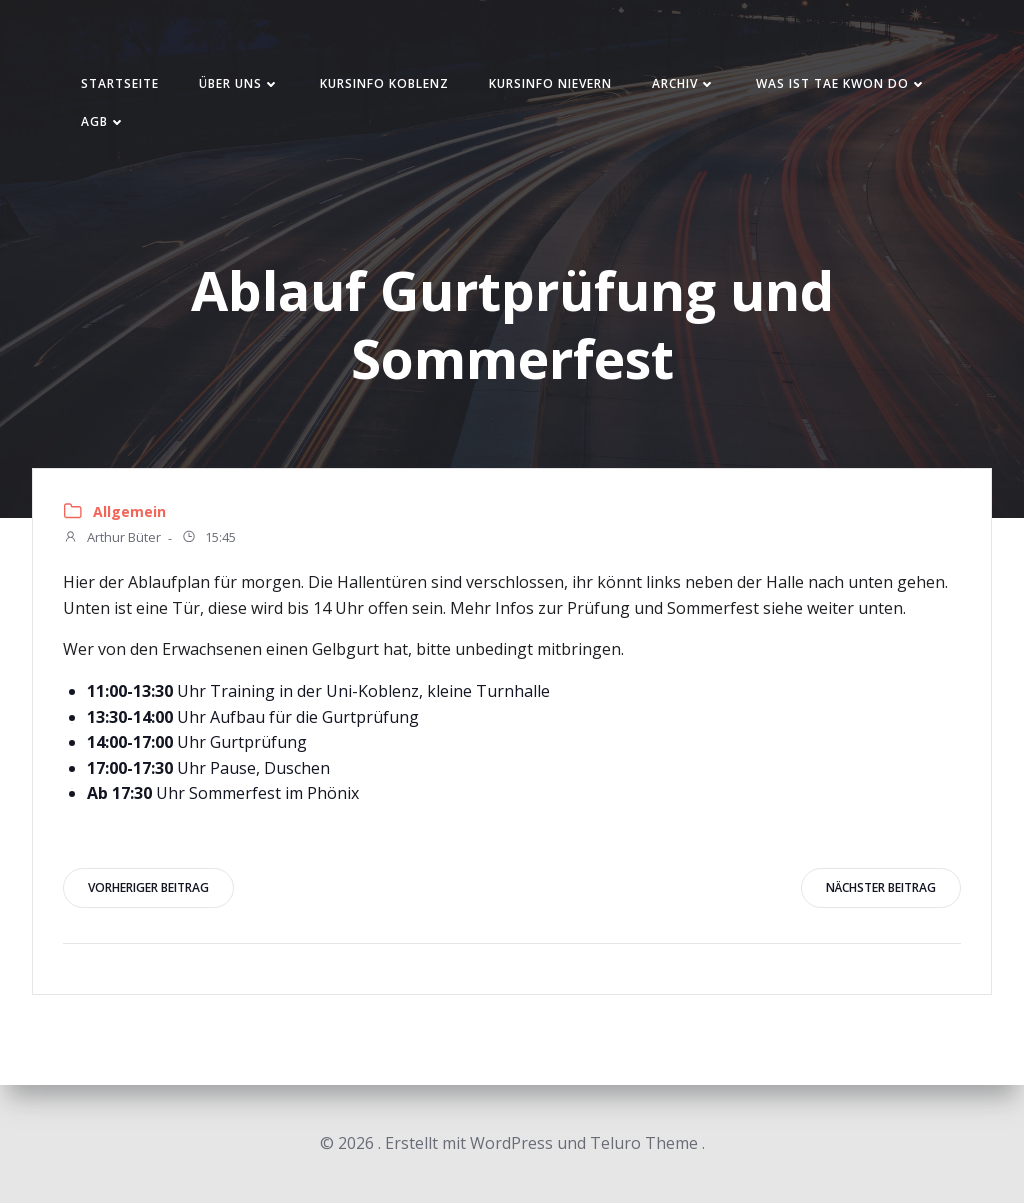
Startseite (120, 83)
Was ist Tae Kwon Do (841, 83)
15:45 (208, 539)
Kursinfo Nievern (550, 83)
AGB (103, 121)
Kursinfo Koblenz (384, 83)
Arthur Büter (112, 539)
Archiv (684, 83)
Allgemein (129, 511)
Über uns (239, 83)
